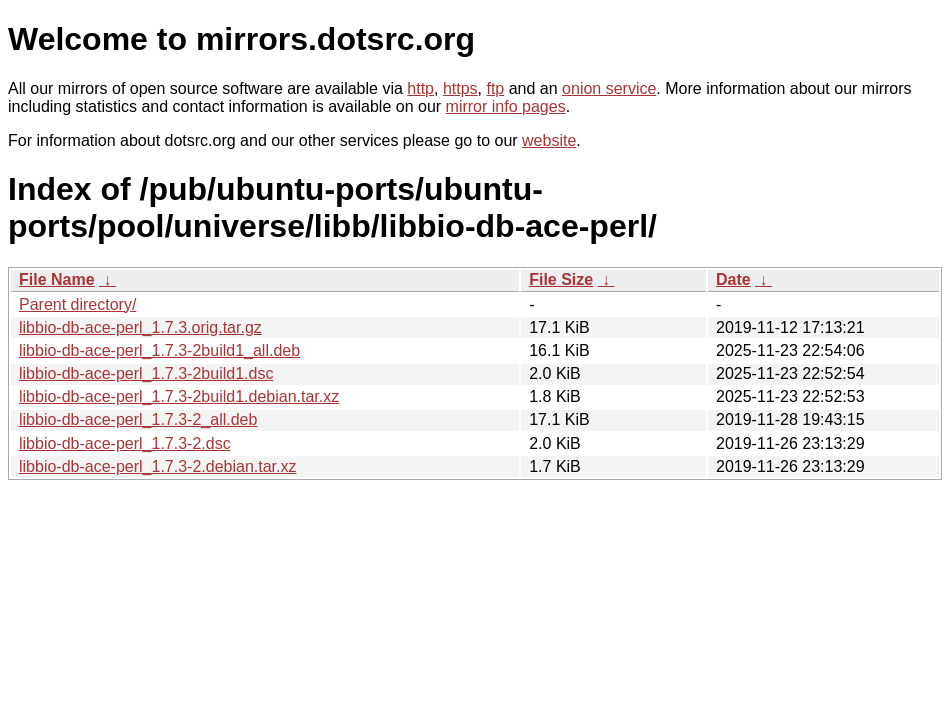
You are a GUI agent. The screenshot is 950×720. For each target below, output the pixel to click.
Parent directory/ (77, 304)
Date (733, 279)
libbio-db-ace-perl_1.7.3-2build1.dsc (146, 373)
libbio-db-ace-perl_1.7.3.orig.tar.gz (140, 327)
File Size (561, 279)
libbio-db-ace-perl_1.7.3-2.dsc (125, 443)
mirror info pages (506, 106)
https (460, 88)
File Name (57, 279)
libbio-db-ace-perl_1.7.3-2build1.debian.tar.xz (179, 396)
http (420, 88)
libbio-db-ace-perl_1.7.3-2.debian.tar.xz (158, 466)
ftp (495, 88)
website (549, 140)
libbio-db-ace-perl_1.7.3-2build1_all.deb (159, 350)
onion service (609, 88)
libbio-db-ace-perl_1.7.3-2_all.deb (138, 419)
